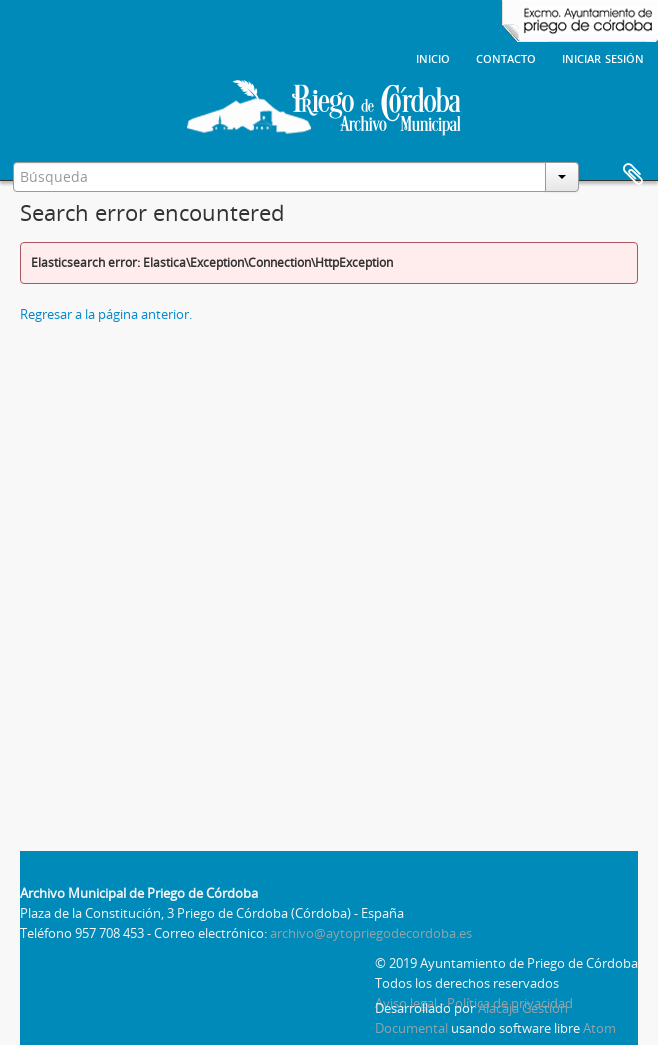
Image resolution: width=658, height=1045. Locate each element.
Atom (599, 1028)
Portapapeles (633, 175)
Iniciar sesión (603, 57)
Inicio (433, 57)
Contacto (506, 57)
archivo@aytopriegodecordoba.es (371, 933)
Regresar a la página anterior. (106, 314)
